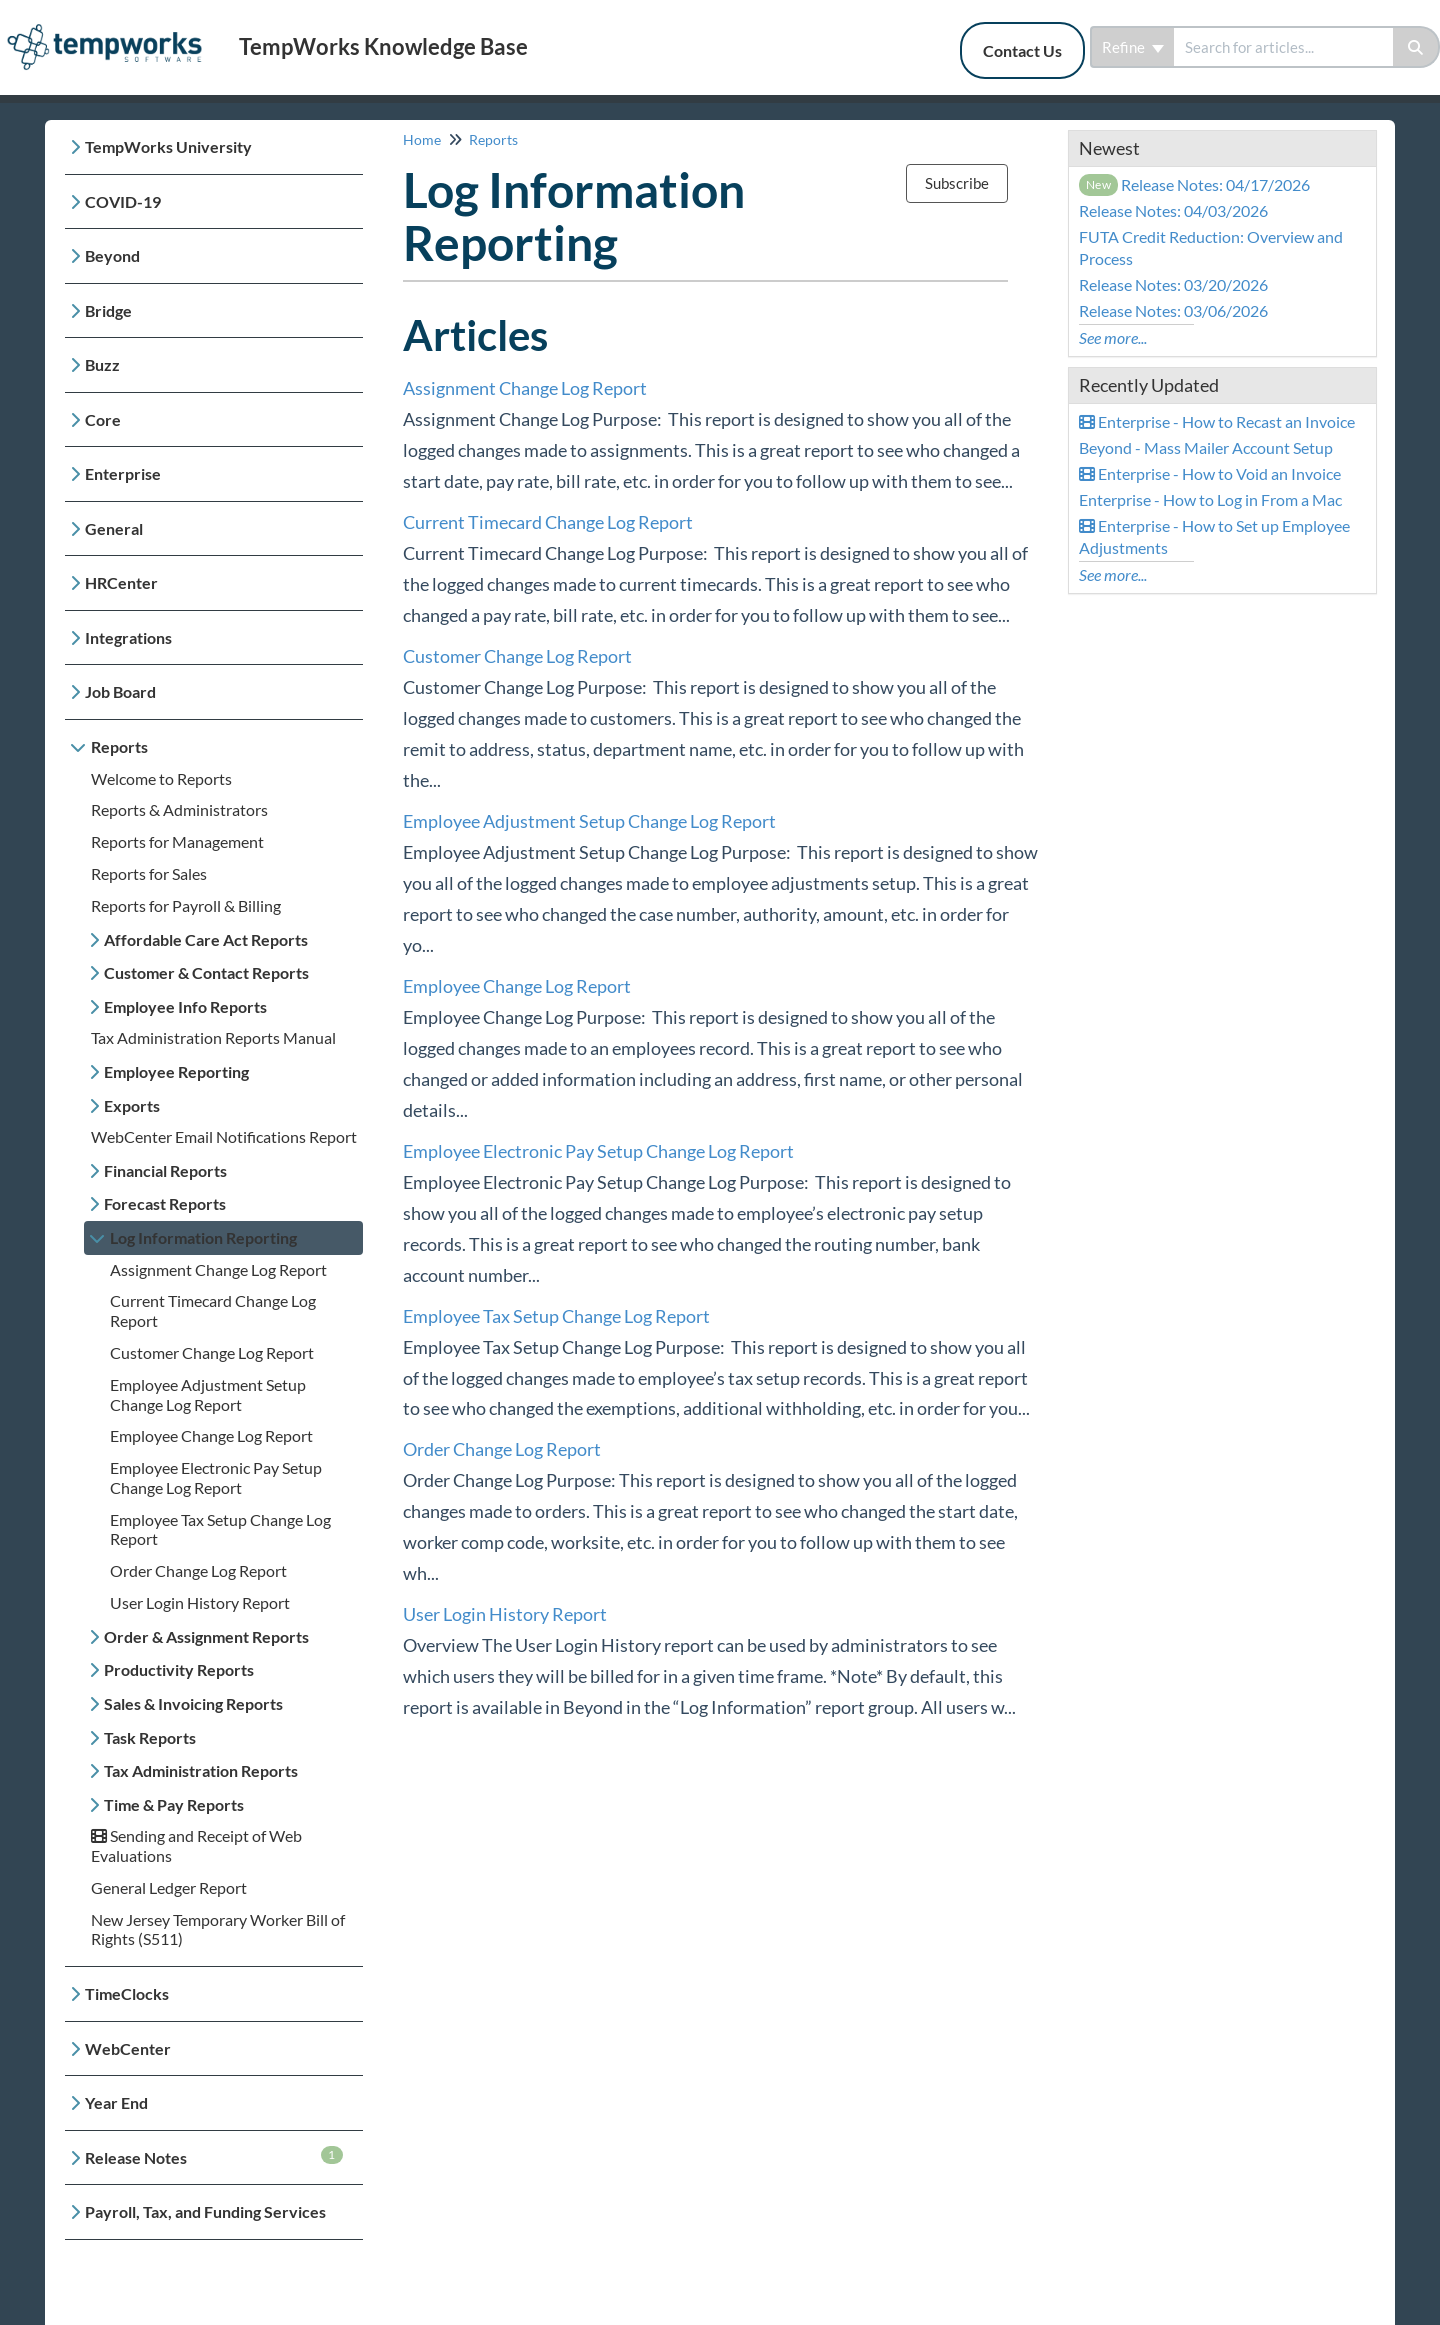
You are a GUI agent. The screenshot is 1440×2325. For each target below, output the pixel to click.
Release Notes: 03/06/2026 (1173, 310)
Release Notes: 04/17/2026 (1195, 184)
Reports (119, 746)
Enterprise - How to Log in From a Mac (1210, 499)
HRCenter (121, 582)
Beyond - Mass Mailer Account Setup (1206, 447)
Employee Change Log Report (211, 1435)
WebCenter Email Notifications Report (224, 1136)
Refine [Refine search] (1133, 47)
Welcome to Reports (161, 778)
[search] (1283, 47)
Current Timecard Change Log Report (548, 522)
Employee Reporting (176, 1071)
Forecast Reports (165, 1203)
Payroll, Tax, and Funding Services (205, 2211)
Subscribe (957, 183)
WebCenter (128, 2048)
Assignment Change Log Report (218, 1269)
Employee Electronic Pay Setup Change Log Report (216, 1477)
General (114, 528)
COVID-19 (123, 201)
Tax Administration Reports (201, 1770)
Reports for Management (177, 841)
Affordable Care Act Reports (206, 939)
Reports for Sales (149, 873)
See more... (1113, 337)
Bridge (108, 310)
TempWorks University (168, 146)
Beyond (112, 255)
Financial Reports (165, 1170)
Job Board (120, 691)
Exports (132, 1105)
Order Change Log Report (198, 1570)
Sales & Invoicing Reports (193, 1703)
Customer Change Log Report (212, 1352)
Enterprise (123, 473)
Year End (116, 2102)
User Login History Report (200, 1602)
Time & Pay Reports (174, 1804)
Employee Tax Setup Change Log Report (556, 1316)
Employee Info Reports (185, 1006)
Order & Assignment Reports (206, 1636)
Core (103, 419)
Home (422, 139)
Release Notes (214, 2156)
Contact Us (1022, 50)
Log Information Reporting (203, 1237)
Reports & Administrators (179, 809)
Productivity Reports (179, 1669)
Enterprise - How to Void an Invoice (1210, 473)
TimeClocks (127, 1993)
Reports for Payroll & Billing (186, 905)
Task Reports (150, 1737)
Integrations (128, 637)
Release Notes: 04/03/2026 (1173, 210)
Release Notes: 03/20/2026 (1173, 284)
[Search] (1416, 47)
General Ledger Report (169, 1887)
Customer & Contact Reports (206, 972)
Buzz (102, 364)
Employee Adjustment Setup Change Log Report (208, 1394)
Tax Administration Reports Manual (213, 1037)
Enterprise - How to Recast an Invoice (1217, 421)
